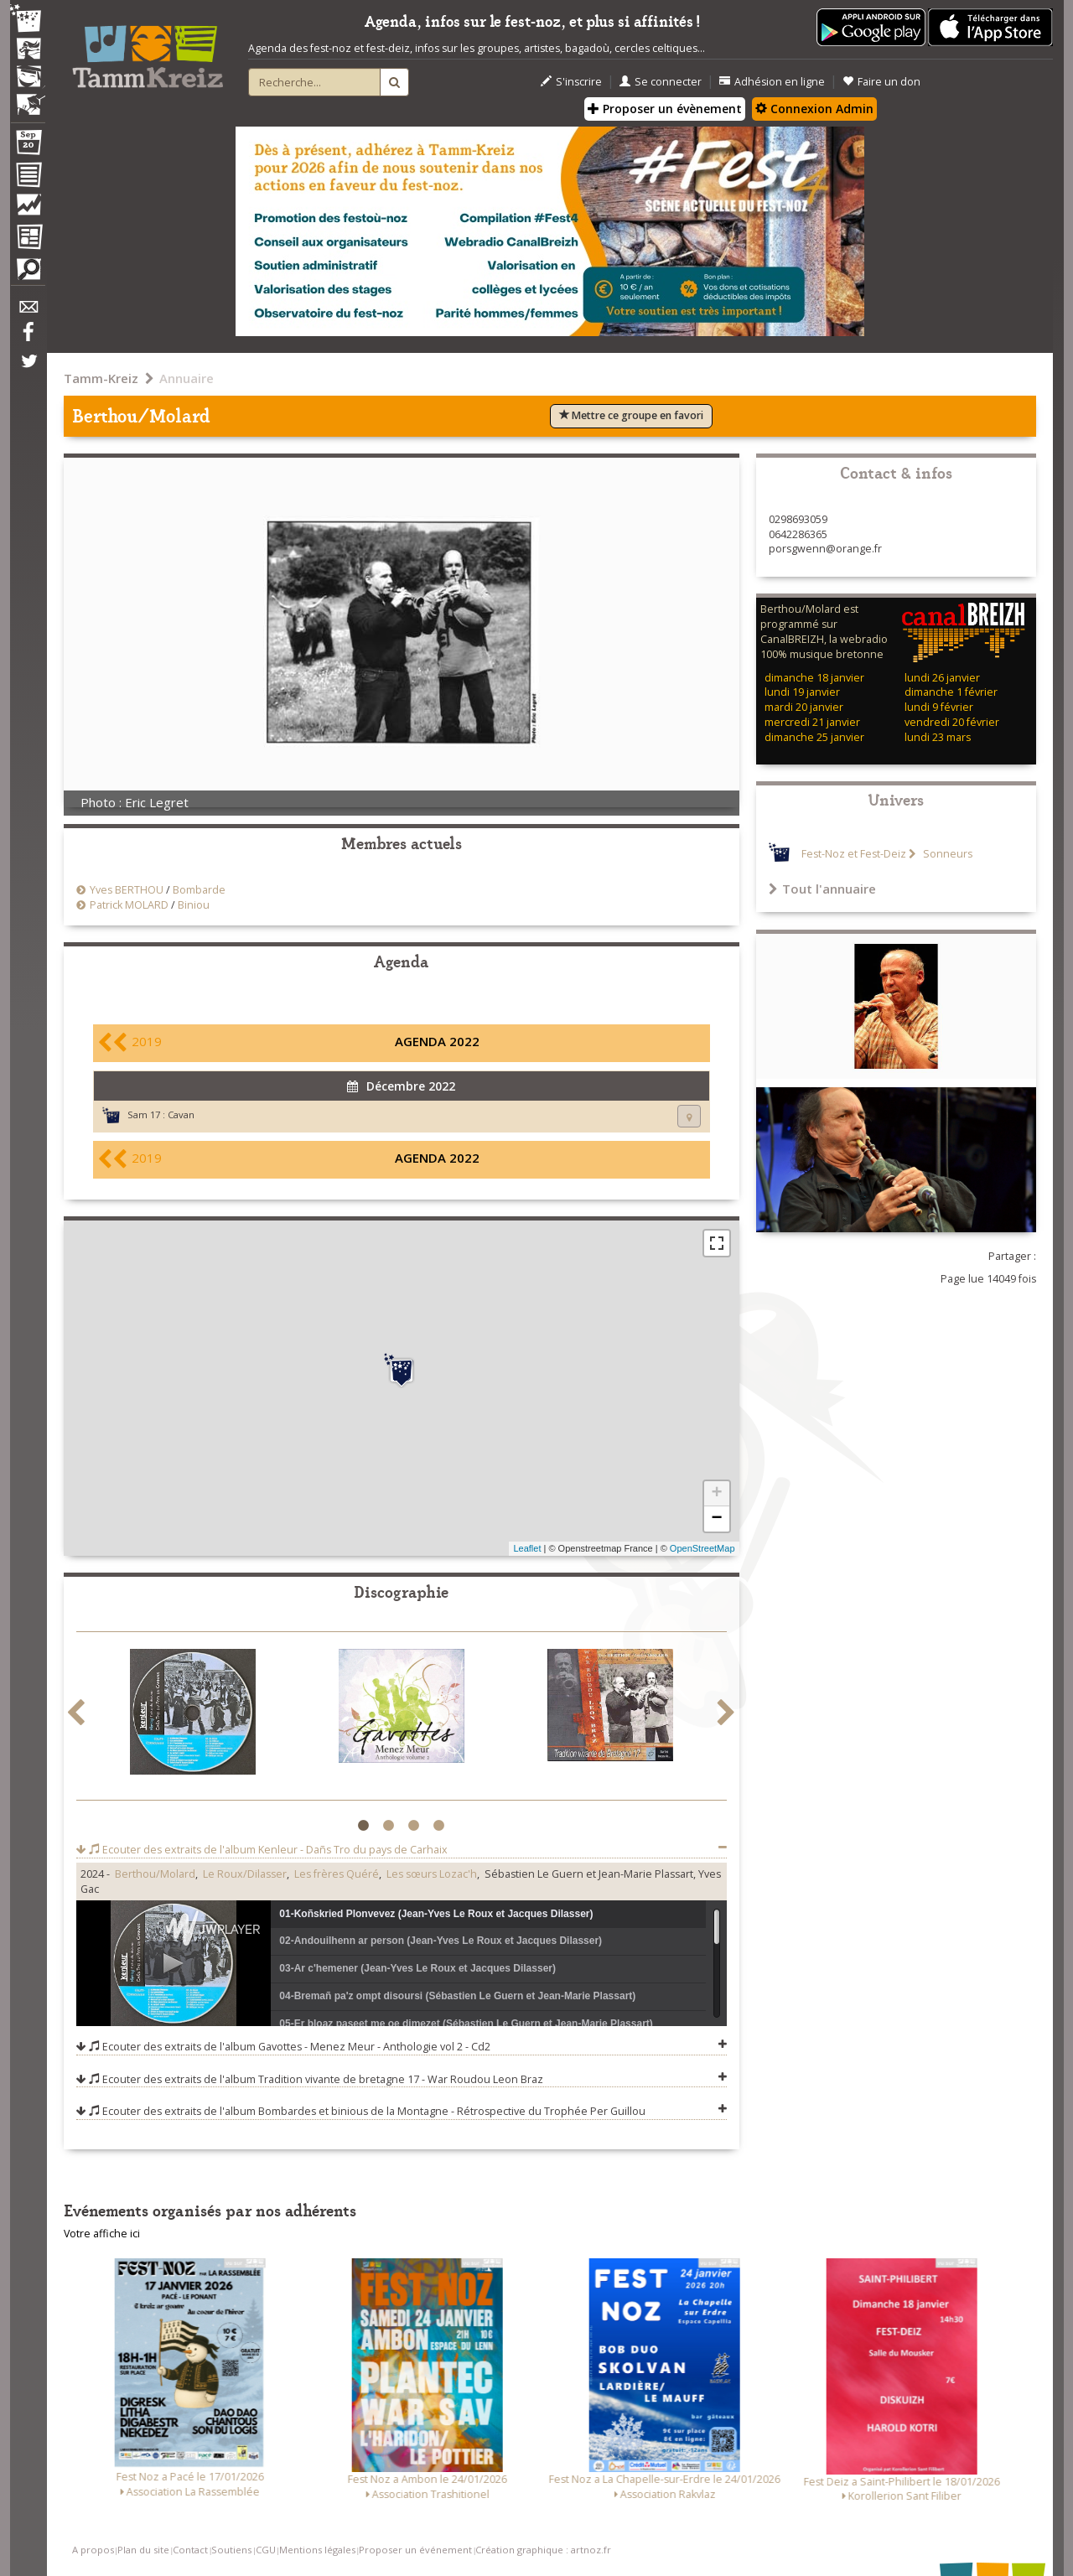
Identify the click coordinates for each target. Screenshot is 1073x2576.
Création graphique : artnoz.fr (543, 2549)
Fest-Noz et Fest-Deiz (853, 854)
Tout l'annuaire (822, 888)
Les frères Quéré (336, 1874)
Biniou (194, 905)
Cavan (181, 1114)
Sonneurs (946, 854)
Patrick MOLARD (129, 905)
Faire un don (881, 82)
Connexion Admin (814, 109)
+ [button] (716, 1493)
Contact (190, 2549)
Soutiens (231, 2549)
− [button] (716, 1519)
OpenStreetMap (702, 1548)
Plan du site (143, 2549)
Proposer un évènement (665, 109)
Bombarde (199, 890)
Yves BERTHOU (126, 890)
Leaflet (527, 1548)
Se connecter (660, 82)
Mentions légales (317, 2549)
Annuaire (186, 378)
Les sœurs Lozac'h (431, 1874)
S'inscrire (571, 82)
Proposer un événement (415, 2549)
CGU (266, 2549)
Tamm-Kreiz (101, 378)
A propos (93, 2549)
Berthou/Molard (155, 1874)
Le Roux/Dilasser (245, 1874)
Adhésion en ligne (772, 82)
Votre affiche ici (102, 2233)
